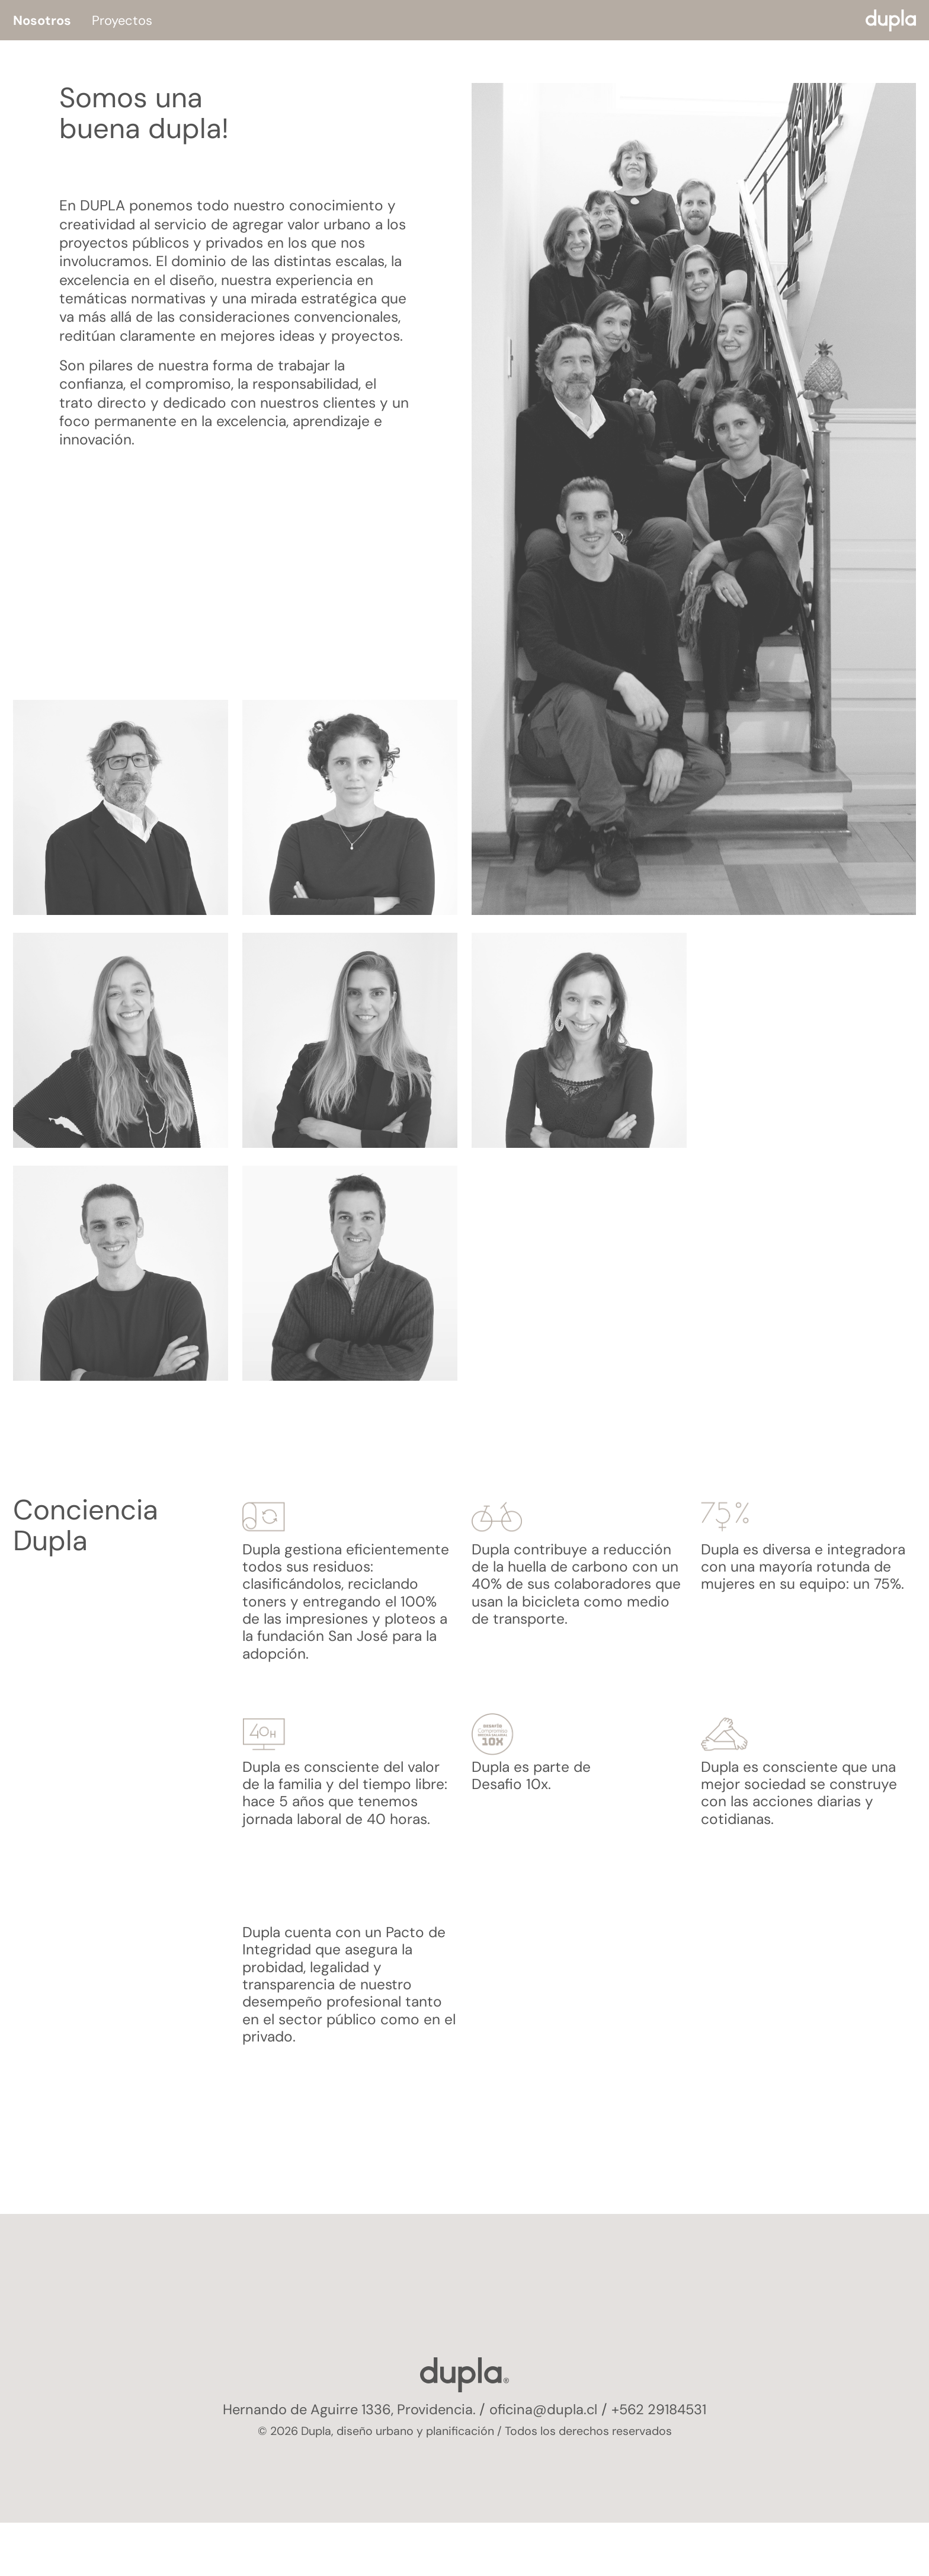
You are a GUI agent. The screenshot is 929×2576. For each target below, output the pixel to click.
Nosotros (42, 20)
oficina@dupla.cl (546, 2409)
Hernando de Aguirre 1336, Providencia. (347, 2409)
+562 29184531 (665, 2409)
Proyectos (122, 20)
